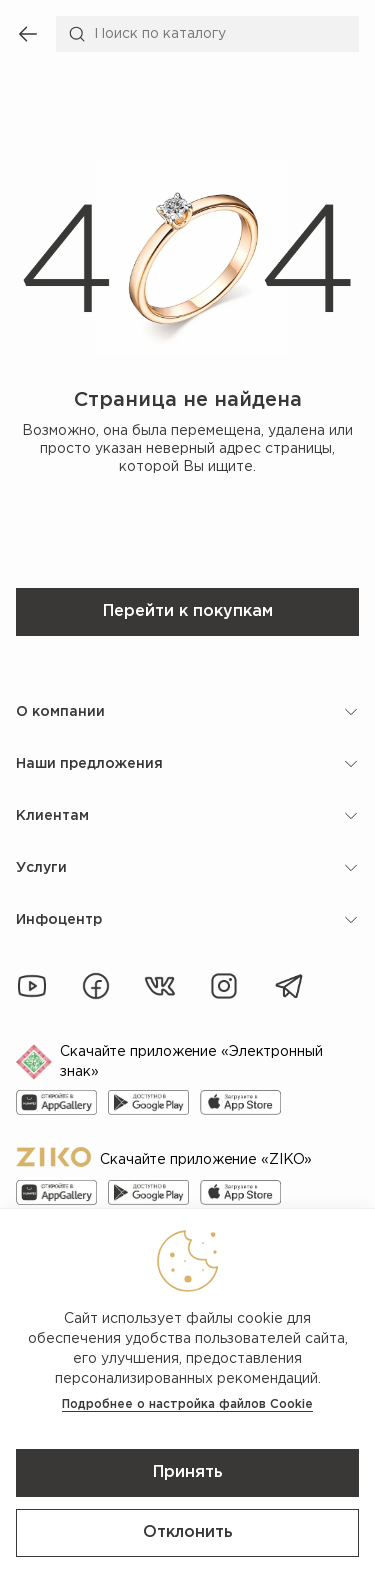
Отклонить (188, 1532)
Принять (188, 1472)
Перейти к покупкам (188, 611)
